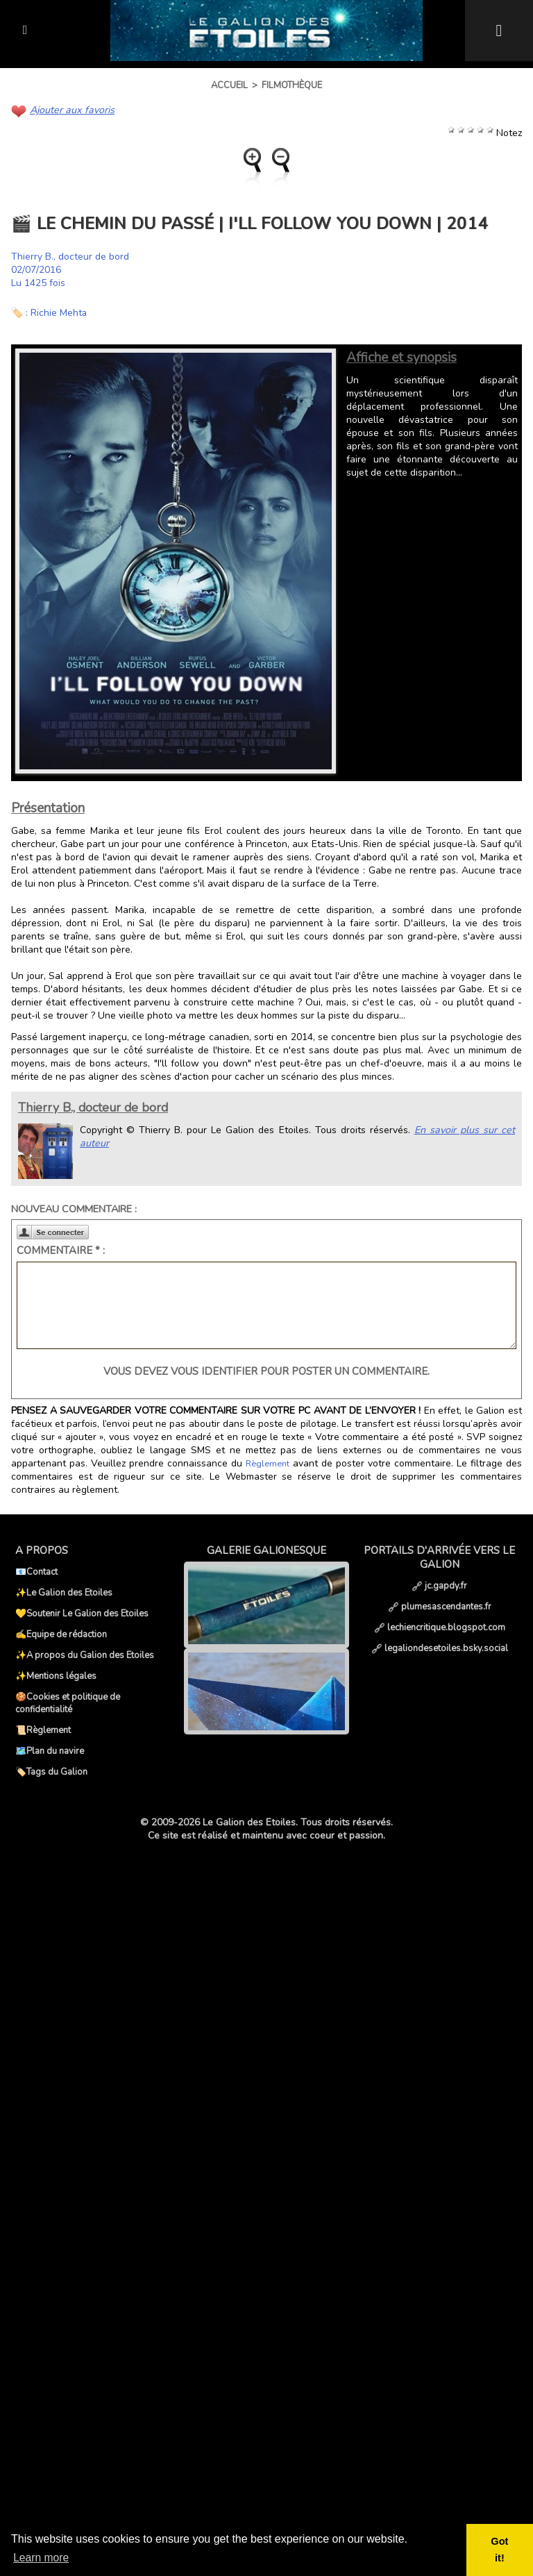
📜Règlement (43, 1730)
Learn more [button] (41, 2558)
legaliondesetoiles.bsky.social (439, 1648)
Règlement (267, 1463)
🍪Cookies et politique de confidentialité (67, 1703)
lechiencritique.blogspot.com (439, 1627)
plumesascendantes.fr (439, 1606)
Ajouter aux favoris (71, 110)
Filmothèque (292, 85)
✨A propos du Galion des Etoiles (84, 1655)
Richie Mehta (59, 312)
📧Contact (36, 1572)
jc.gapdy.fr (439, 1586)
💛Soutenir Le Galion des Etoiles (82, 1613)
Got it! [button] (500, 2550)
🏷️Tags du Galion (51, 1772)
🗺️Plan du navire (49, 1751)
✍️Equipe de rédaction (61, 1634)
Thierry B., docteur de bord (70, 256)
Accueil (229, 85)
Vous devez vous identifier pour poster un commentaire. (266, 1371)
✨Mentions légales (55, 1676)
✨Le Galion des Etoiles (63, 1593)
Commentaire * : (61, 1250)
